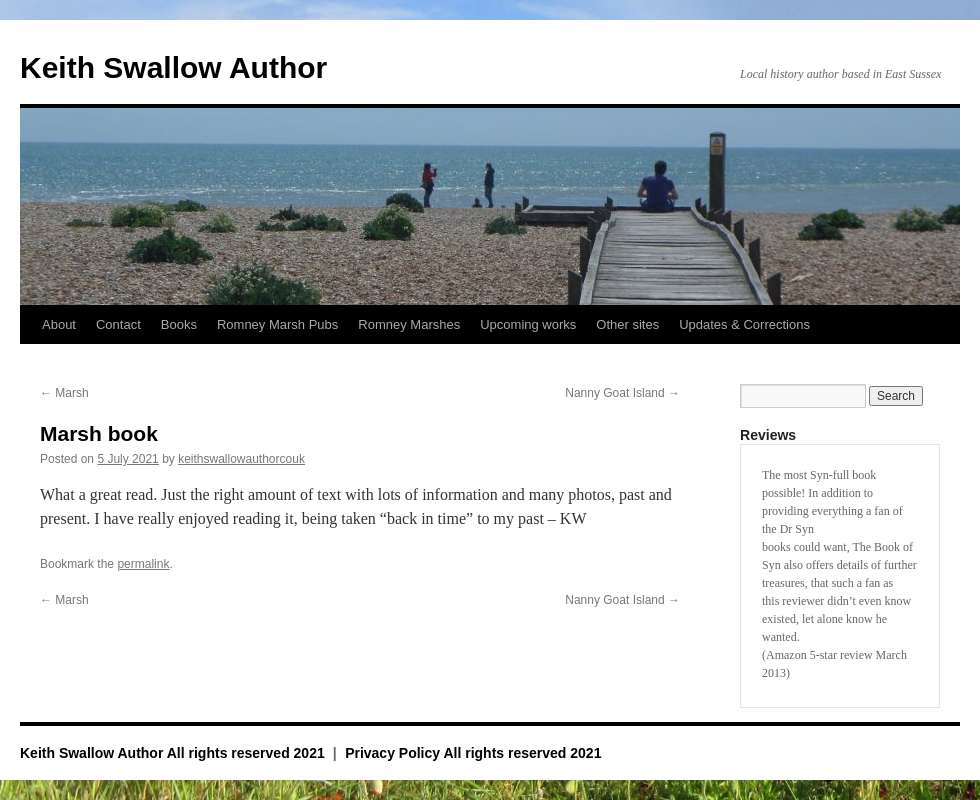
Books (179, 324)
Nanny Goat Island (622, 393)
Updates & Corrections (744, 324)
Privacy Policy (392, 753)
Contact (118, 324)
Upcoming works (528, 324)
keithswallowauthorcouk (241, 459)
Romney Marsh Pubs (277, 324)
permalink (143, 564)
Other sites (627, 324)
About (59, 324)
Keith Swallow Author (173, 67)
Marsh (64, 393)
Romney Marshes (409, 324)
